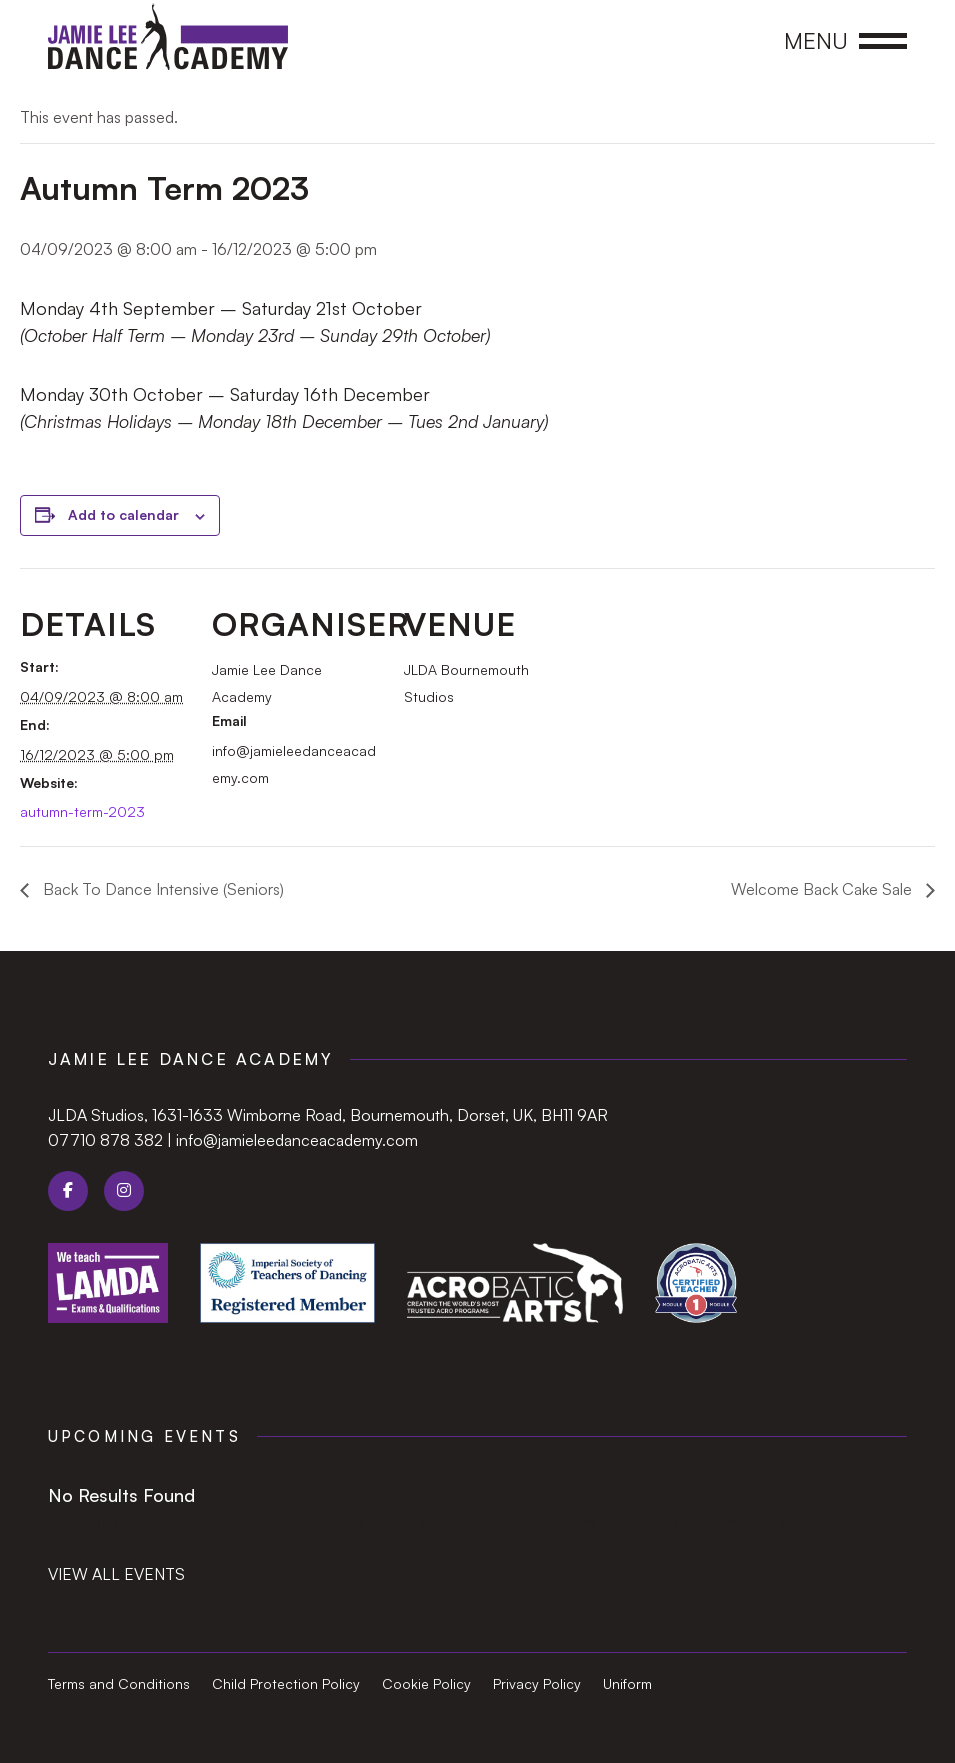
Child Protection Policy (286, 1684)
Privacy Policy (537, 1684)
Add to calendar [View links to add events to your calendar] (123, 514)
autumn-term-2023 (82, 811)
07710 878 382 (105, 1140)
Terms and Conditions (119, 1684)
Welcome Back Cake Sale (823, 889)
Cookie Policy (426, 1684)
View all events (116, 1574)
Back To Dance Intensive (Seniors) (161, 889)
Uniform (627, 1684)
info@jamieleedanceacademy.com (297, 1140)
